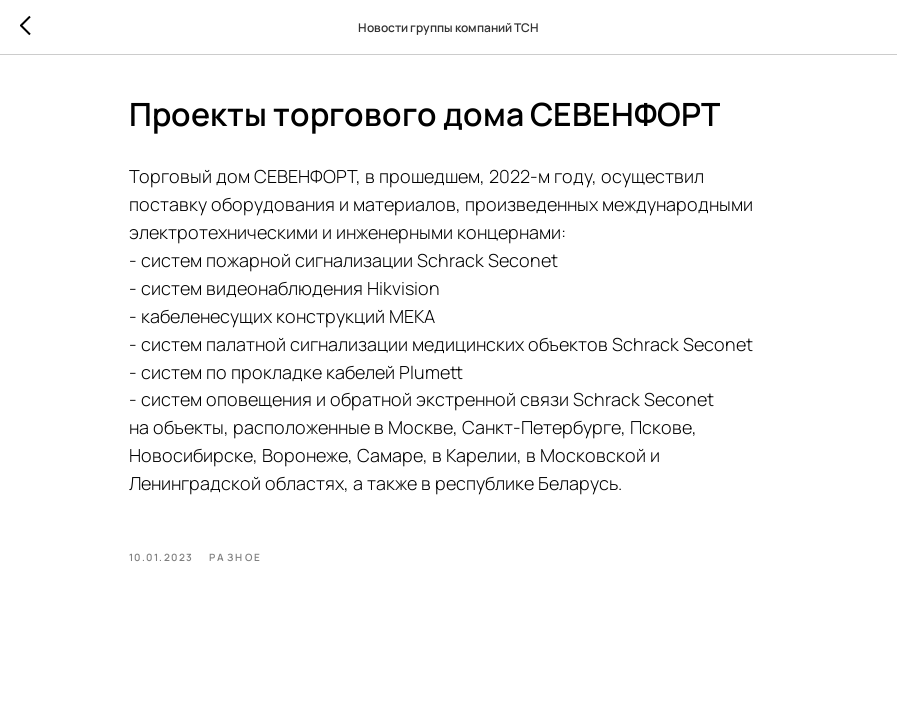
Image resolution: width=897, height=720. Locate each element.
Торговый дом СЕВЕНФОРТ (242, 176)
